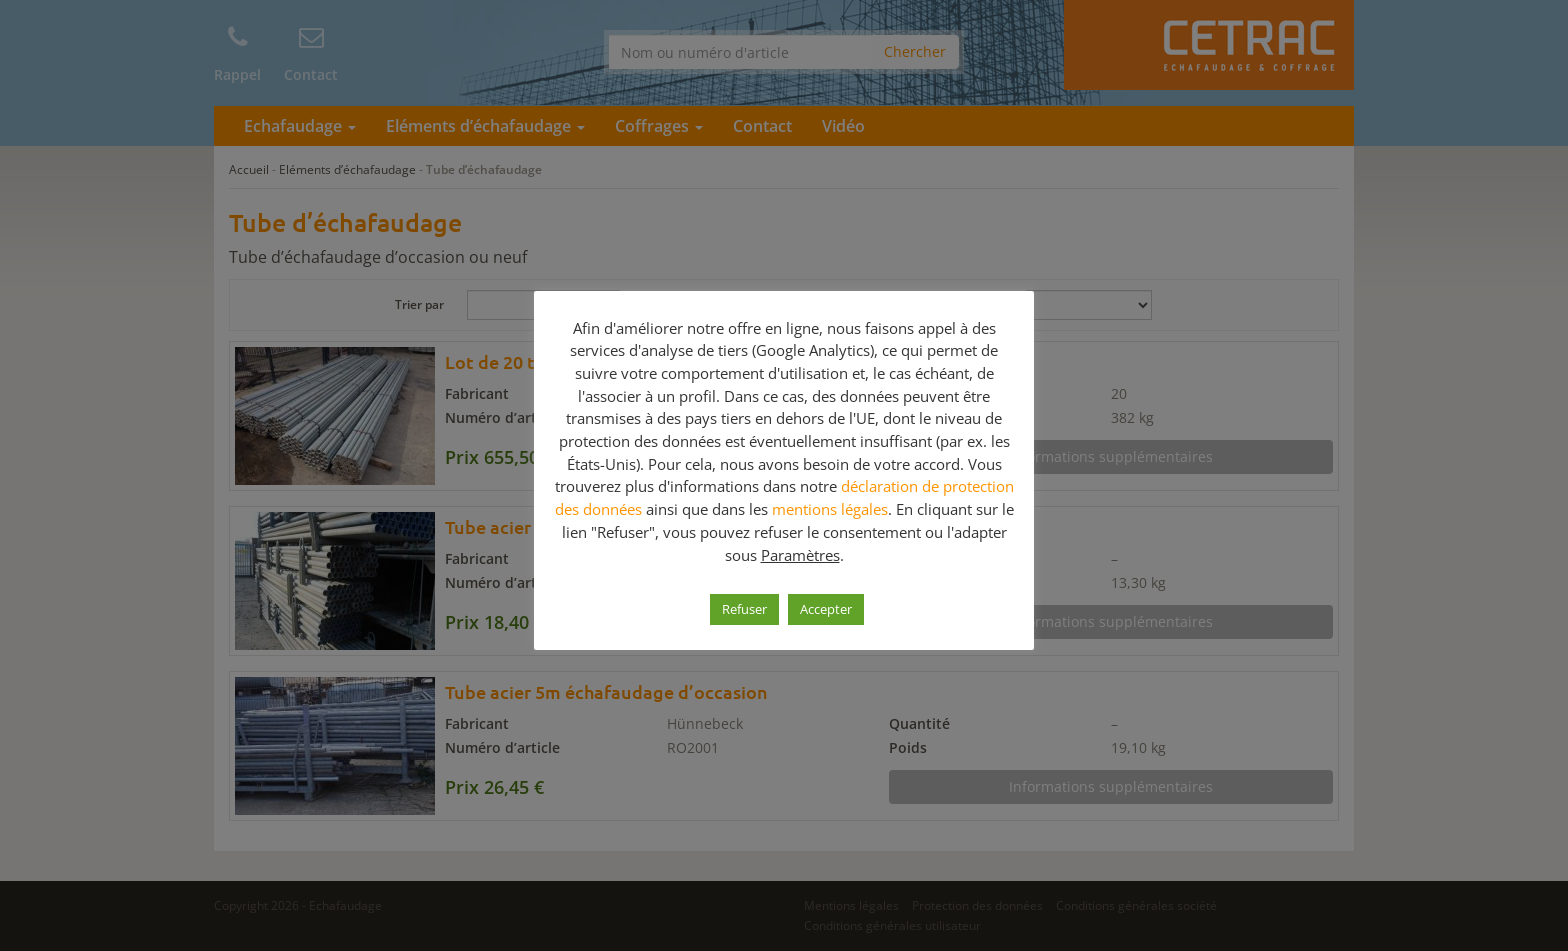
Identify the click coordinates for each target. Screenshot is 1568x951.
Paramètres (800, 555)
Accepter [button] (826, 609)
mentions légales (830, 509)
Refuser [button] (744, 609)
